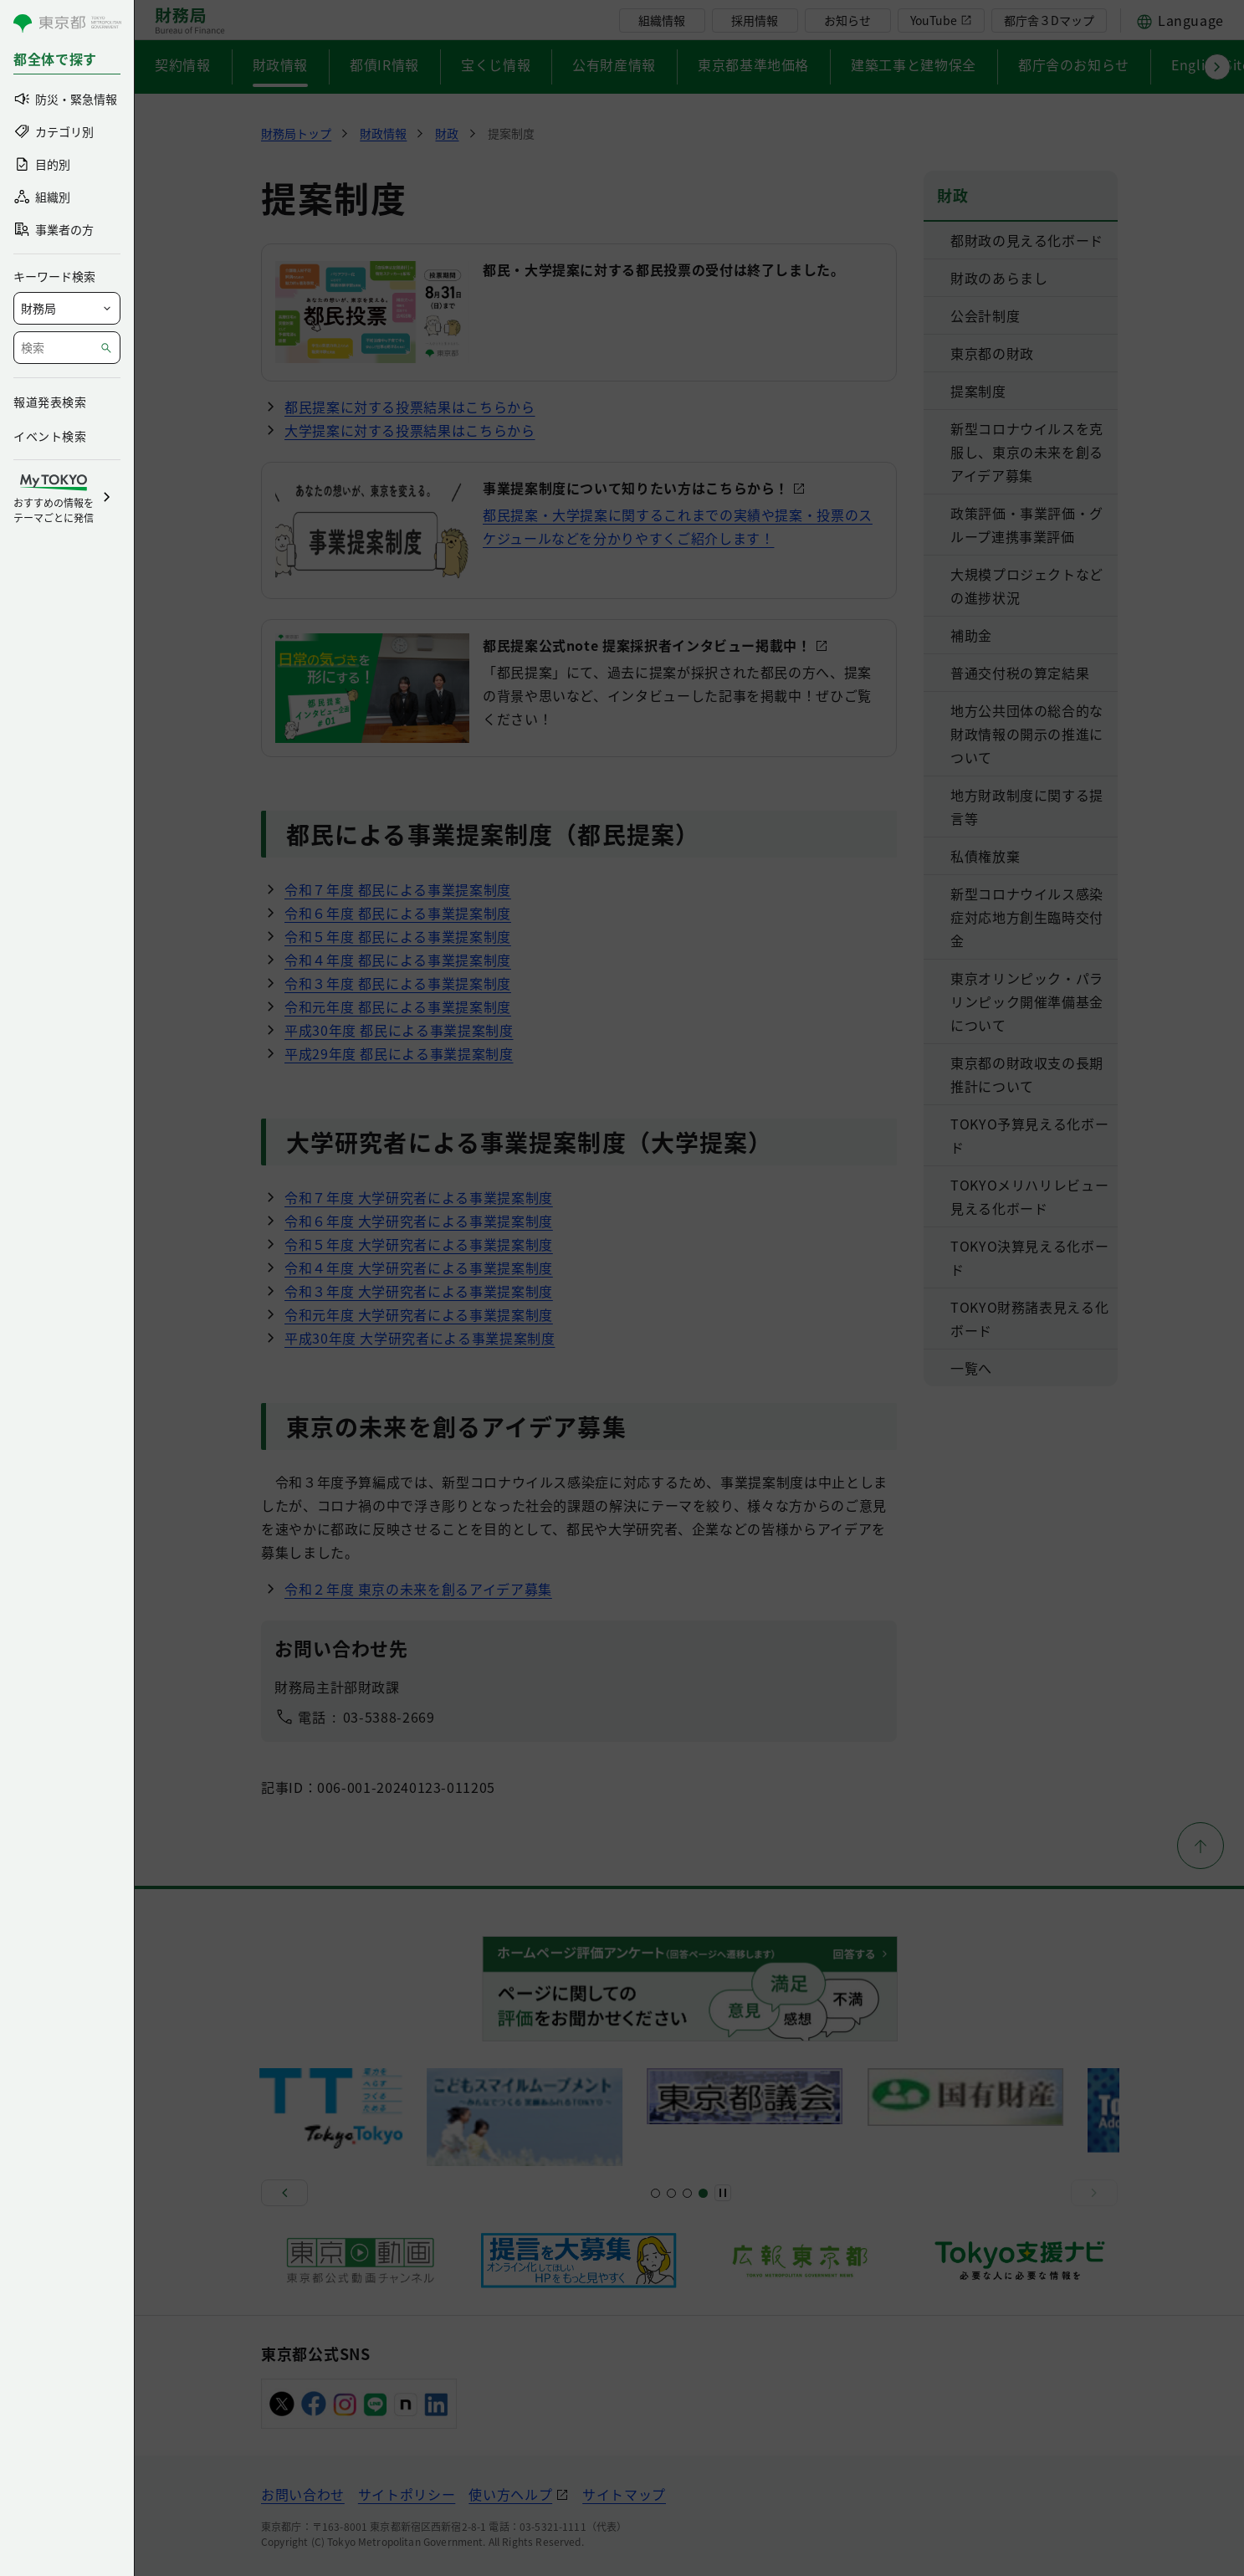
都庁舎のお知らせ (1073, 64)
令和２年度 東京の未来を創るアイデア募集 (418, 1589)
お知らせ (847, 20)
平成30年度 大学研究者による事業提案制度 (419, 1338)
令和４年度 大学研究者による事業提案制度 (418, 1267)
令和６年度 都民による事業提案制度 (397, 913)
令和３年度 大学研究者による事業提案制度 (418, 1291)
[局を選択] (66, 308)
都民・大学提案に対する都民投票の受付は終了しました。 (664, 269)
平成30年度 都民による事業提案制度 (399, 1030)
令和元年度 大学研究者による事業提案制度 (418, 1314)
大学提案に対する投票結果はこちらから (409, 430)
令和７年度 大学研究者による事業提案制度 (418, 1197)
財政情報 (281, 64)
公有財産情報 (614, 64)
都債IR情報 (384, 64)
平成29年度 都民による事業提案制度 (399, 1053)
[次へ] (1094, 2192)
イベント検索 (49, 436)
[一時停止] (722, 2192)
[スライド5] (671, 2193)
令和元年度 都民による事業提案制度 (397, 1006)
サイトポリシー (406, 2494)
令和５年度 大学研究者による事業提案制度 (418, 1244)
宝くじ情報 (495, 64)
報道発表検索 (49, 401)
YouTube (933, 20)
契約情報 (183, 64)
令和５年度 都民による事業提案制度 (397, 936)
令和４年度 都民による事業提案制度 (397, 960)
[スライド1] (655, 2193)
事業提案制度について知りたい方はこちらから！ (636, 488)
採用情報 (754, 20)
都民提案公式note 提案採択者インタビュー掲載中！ (647, 645)
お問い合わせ (303, 2494)
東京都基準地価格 (753, 64)
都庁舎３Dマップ (1049, 20)
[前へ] (284, 2192)
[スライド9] (687, 2193)
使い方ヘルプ (510, 2494)
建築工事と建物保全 (913, 64)
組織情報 (661, 20)
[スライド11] (703, 2193)
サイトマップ (624, 2494)
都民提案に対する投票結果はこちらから (409, 407)
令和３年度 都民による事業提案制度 (397, 983)
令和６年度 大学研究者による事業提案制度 (418, 1221)
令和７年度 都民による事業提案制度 (397, 889)
